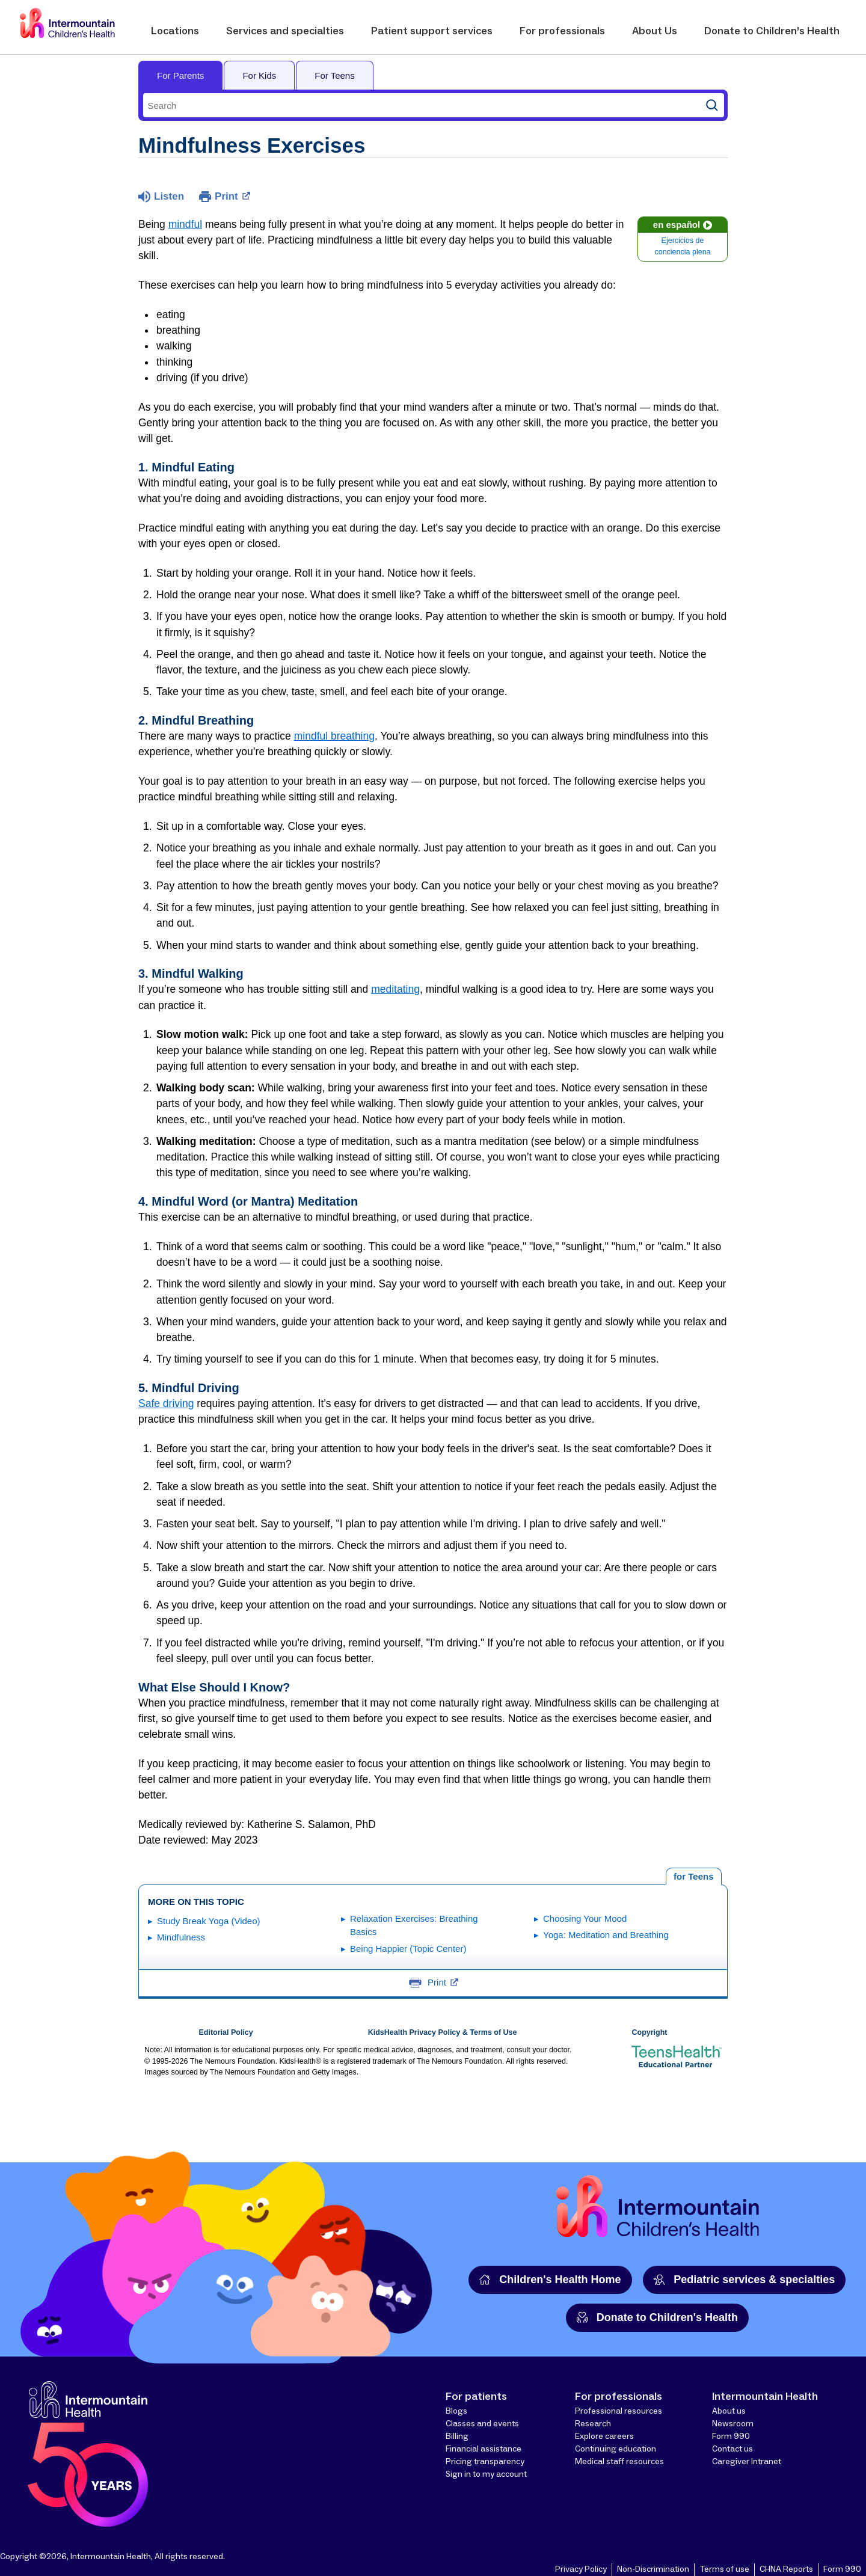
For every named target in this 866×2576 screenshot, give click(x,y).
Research (593, 2424)
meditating (395, 989)
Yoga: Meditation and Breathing (606, 1935)
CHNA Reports (786, 2569)
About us (729, 2411)
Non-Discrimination (653, 2569)
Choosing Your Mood (585, 1918)
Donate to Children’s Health (772, 31)
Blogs (456, 2411)
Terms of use (724, 2569)
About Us (654, 31)
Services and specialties (285, 31)
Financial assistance (483, 2449)
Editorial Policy (225, 2032)
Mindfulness (181, 1937)
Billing (457, 2436)
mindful (185, 224)
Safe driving (166, 1403)
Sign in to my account (486, 2474)
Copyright (649, 2032)
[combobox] (421, 105)
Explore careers (604, 2436)
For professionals (562, 31)
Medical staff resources (619, 2462)
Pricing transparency (485, 2462)
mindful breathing (334, 736)
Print (232, 195)
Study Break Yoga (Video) (208, 1921)
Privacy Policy (581, 2569)
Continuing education (615, 2449)
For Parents (180, 75)
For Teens (334, 75)
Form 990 (731, 2436)
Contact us (732, 2449)
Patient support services (432, 31)
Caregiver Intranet (746, 2462)
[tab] (694, 1877)
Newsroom (733, 2424)
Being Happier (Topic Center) (408, 1948)
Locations (175, 31)
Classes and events (482, 2424)
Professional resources (618, 2411)
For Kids (259, 75)
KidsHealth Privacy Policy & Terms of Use (442, 2032)
